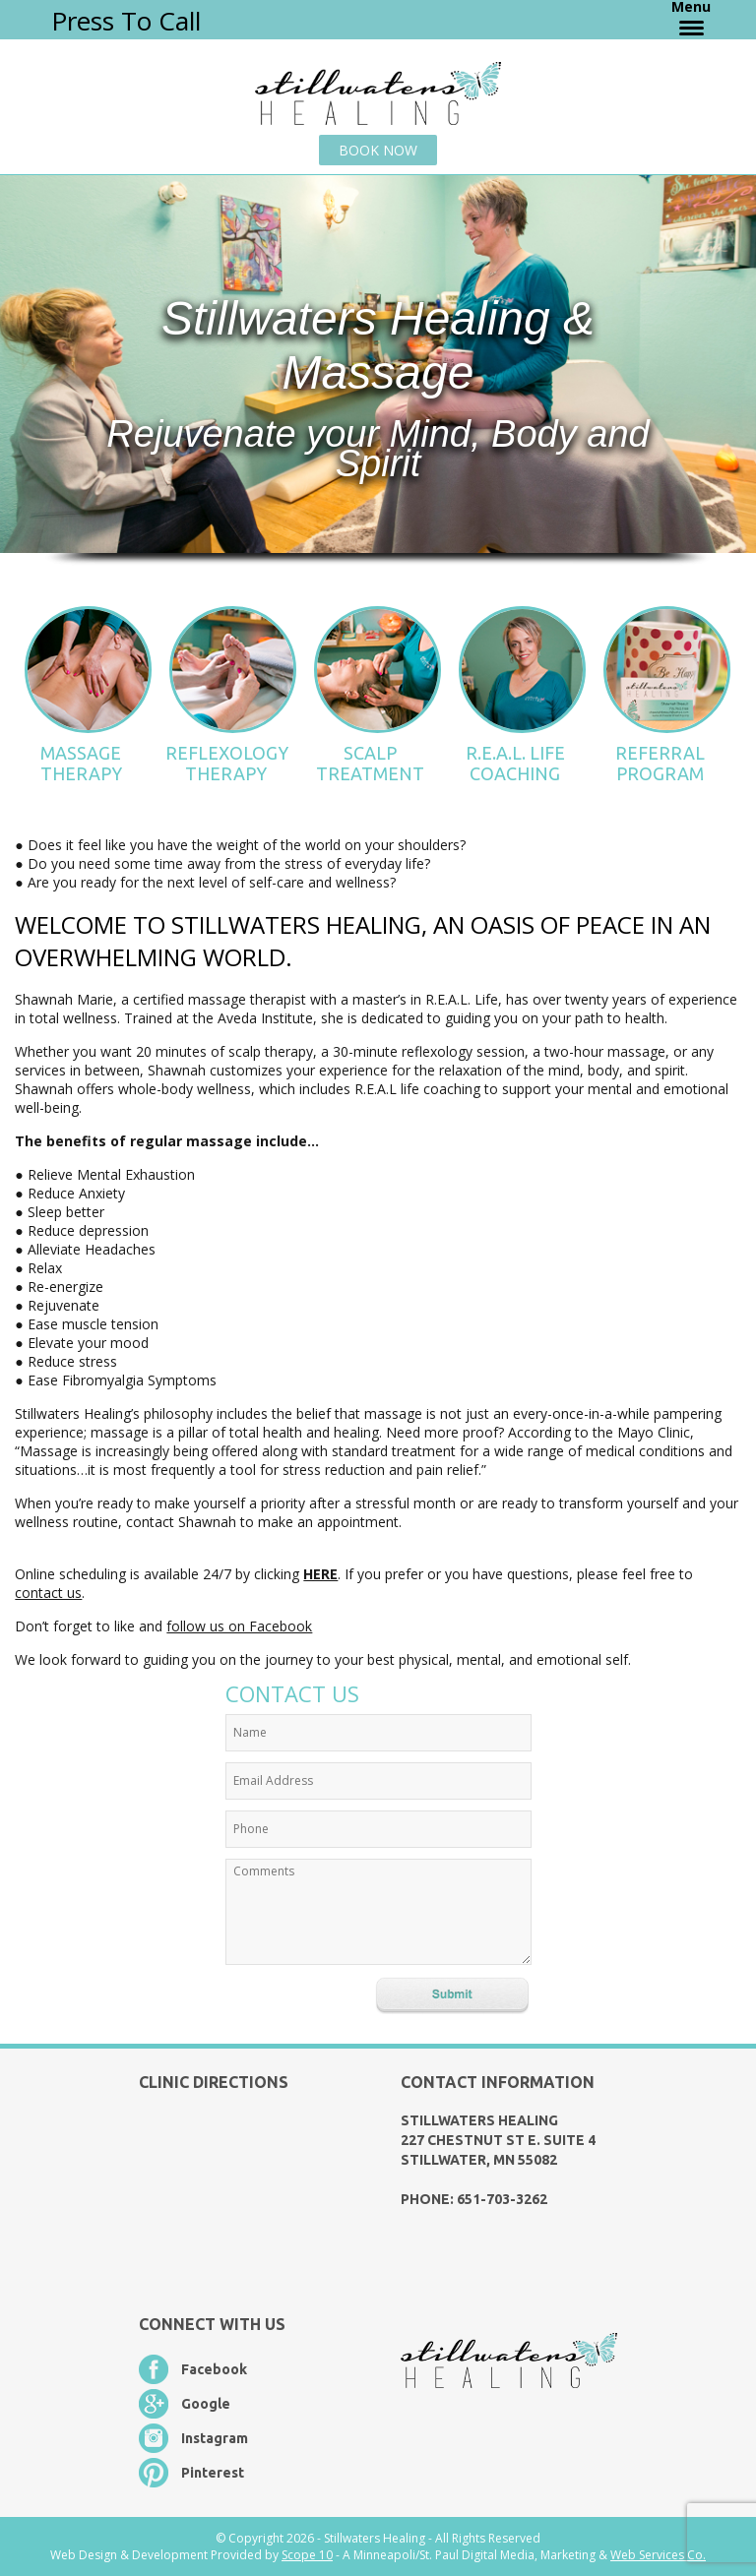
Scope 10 (307, 2554)
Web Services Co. (658, 2554)
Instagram (214, 2438)
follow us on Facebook (239, 1626)
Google (205, 2404)
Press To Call (126, 20)
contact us (48, 1592)
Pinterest (212, 2473)
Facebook (214, 2369)
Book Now (378, 150)
